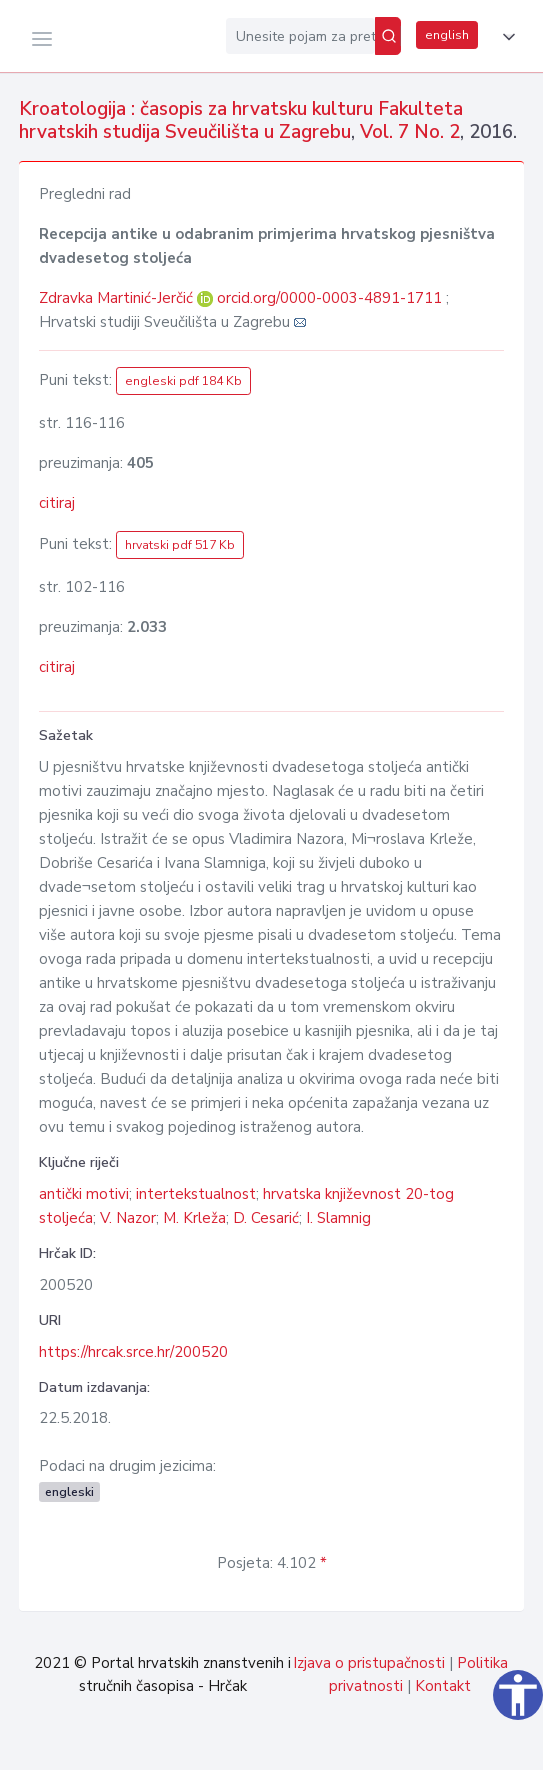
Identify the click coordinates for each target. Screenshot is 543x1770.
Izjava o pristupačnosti (369, 1663)
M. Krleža (194, 1218)
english (447, 35)
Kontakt (443, 1686)
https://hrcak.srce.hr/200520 (133, 1352)
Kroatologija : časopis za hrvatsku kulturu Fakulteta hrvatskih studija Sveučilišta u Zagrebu (241, 120)
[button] (505, 37)
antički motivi (84, 1194)
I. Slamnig (338, 1218)
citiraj (57, 503)
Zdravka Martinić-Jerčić (118, 298)
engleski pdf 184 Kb (183, 381)
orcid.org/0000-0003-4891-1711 (329, 298)
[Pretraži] (388, 36)
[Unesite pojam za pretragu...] (300, 36)
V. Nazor (128, 1218)
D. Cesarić (266, 1218)
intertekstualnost (196, 1194)
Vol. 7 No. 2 (410, 132)
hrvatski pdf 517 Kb (180, 545)
